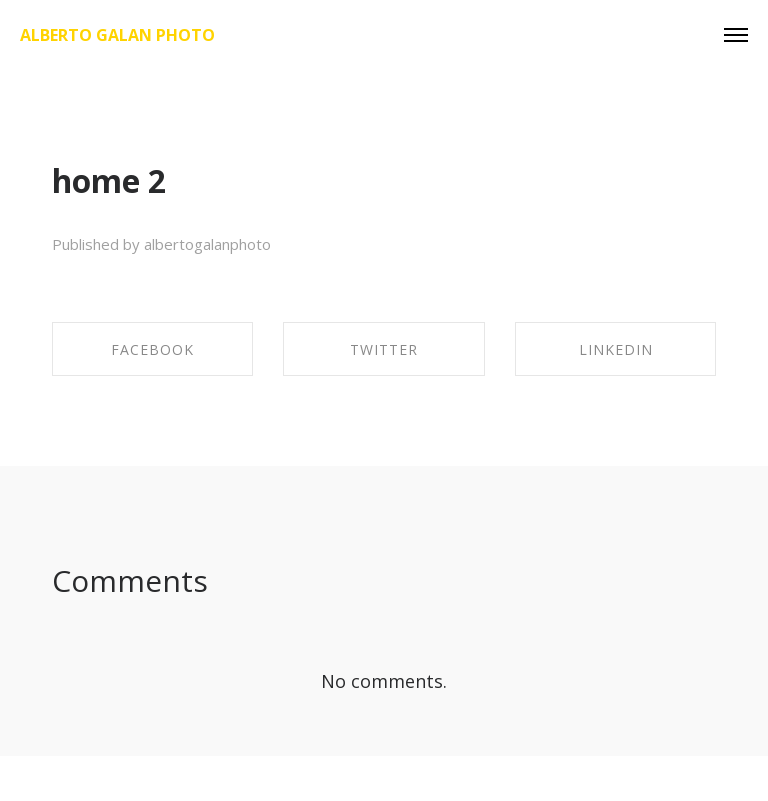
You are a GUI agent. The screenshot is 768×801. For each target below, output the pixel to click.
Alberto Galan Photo (117, 35)
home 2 (109, 180)
